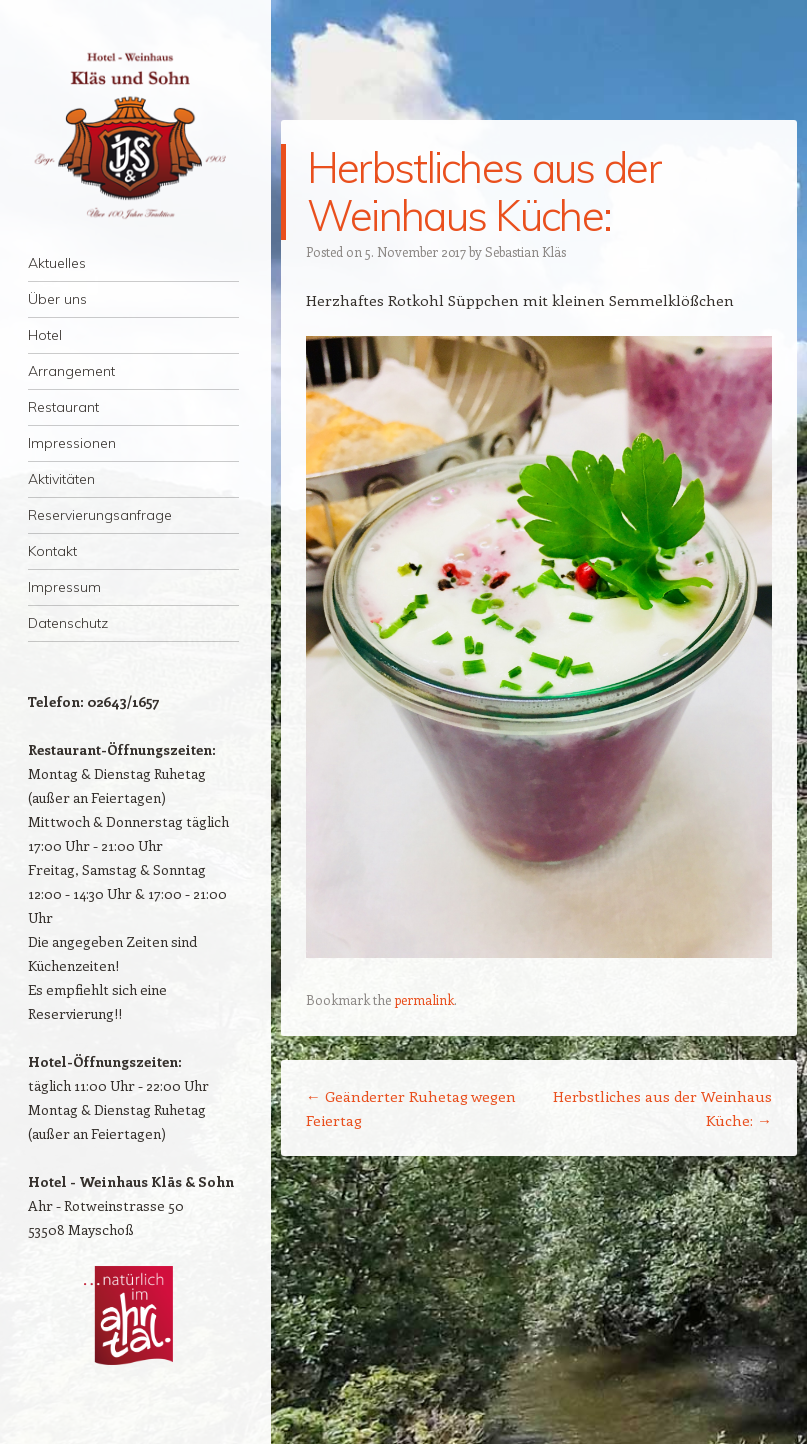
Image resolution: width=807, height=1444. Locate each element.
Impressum (64, 587)
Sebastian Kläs (525, 251)
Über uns (57, 299)
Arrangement (71, 371)
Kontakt (52, 551)
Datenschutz (68, 623)
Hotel (45, 335)
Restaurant (63, 407)
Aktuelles (57, 263)
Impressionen (72, 443)
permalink (424, 999)
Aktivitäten (61, 479)
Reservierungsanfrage (100, 515)
